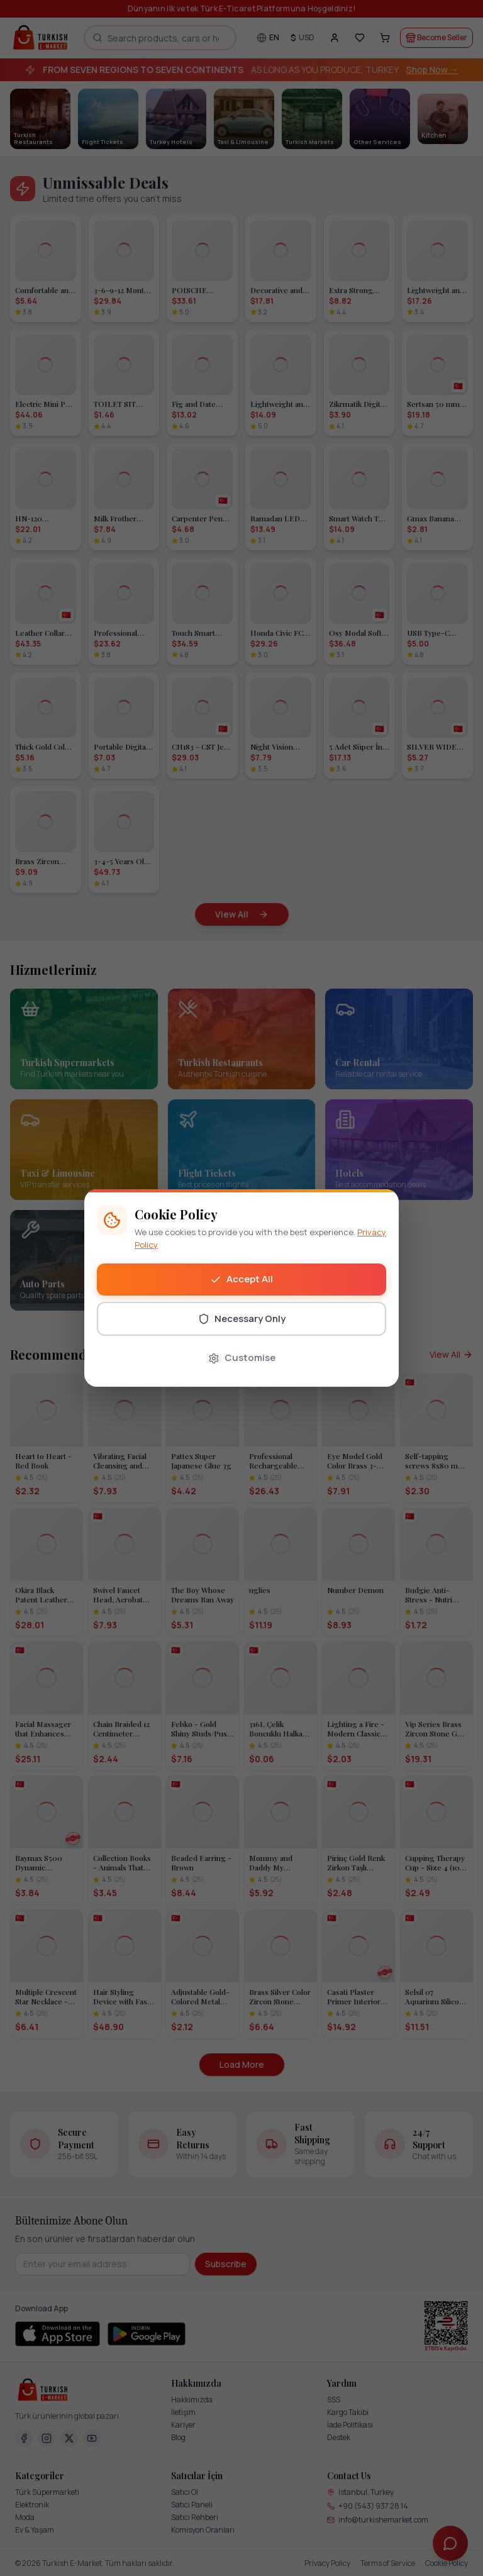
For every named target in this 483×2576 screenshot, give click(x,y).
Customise (241, 1357)
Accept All (241, 1278)
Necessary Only (242, 1318)
